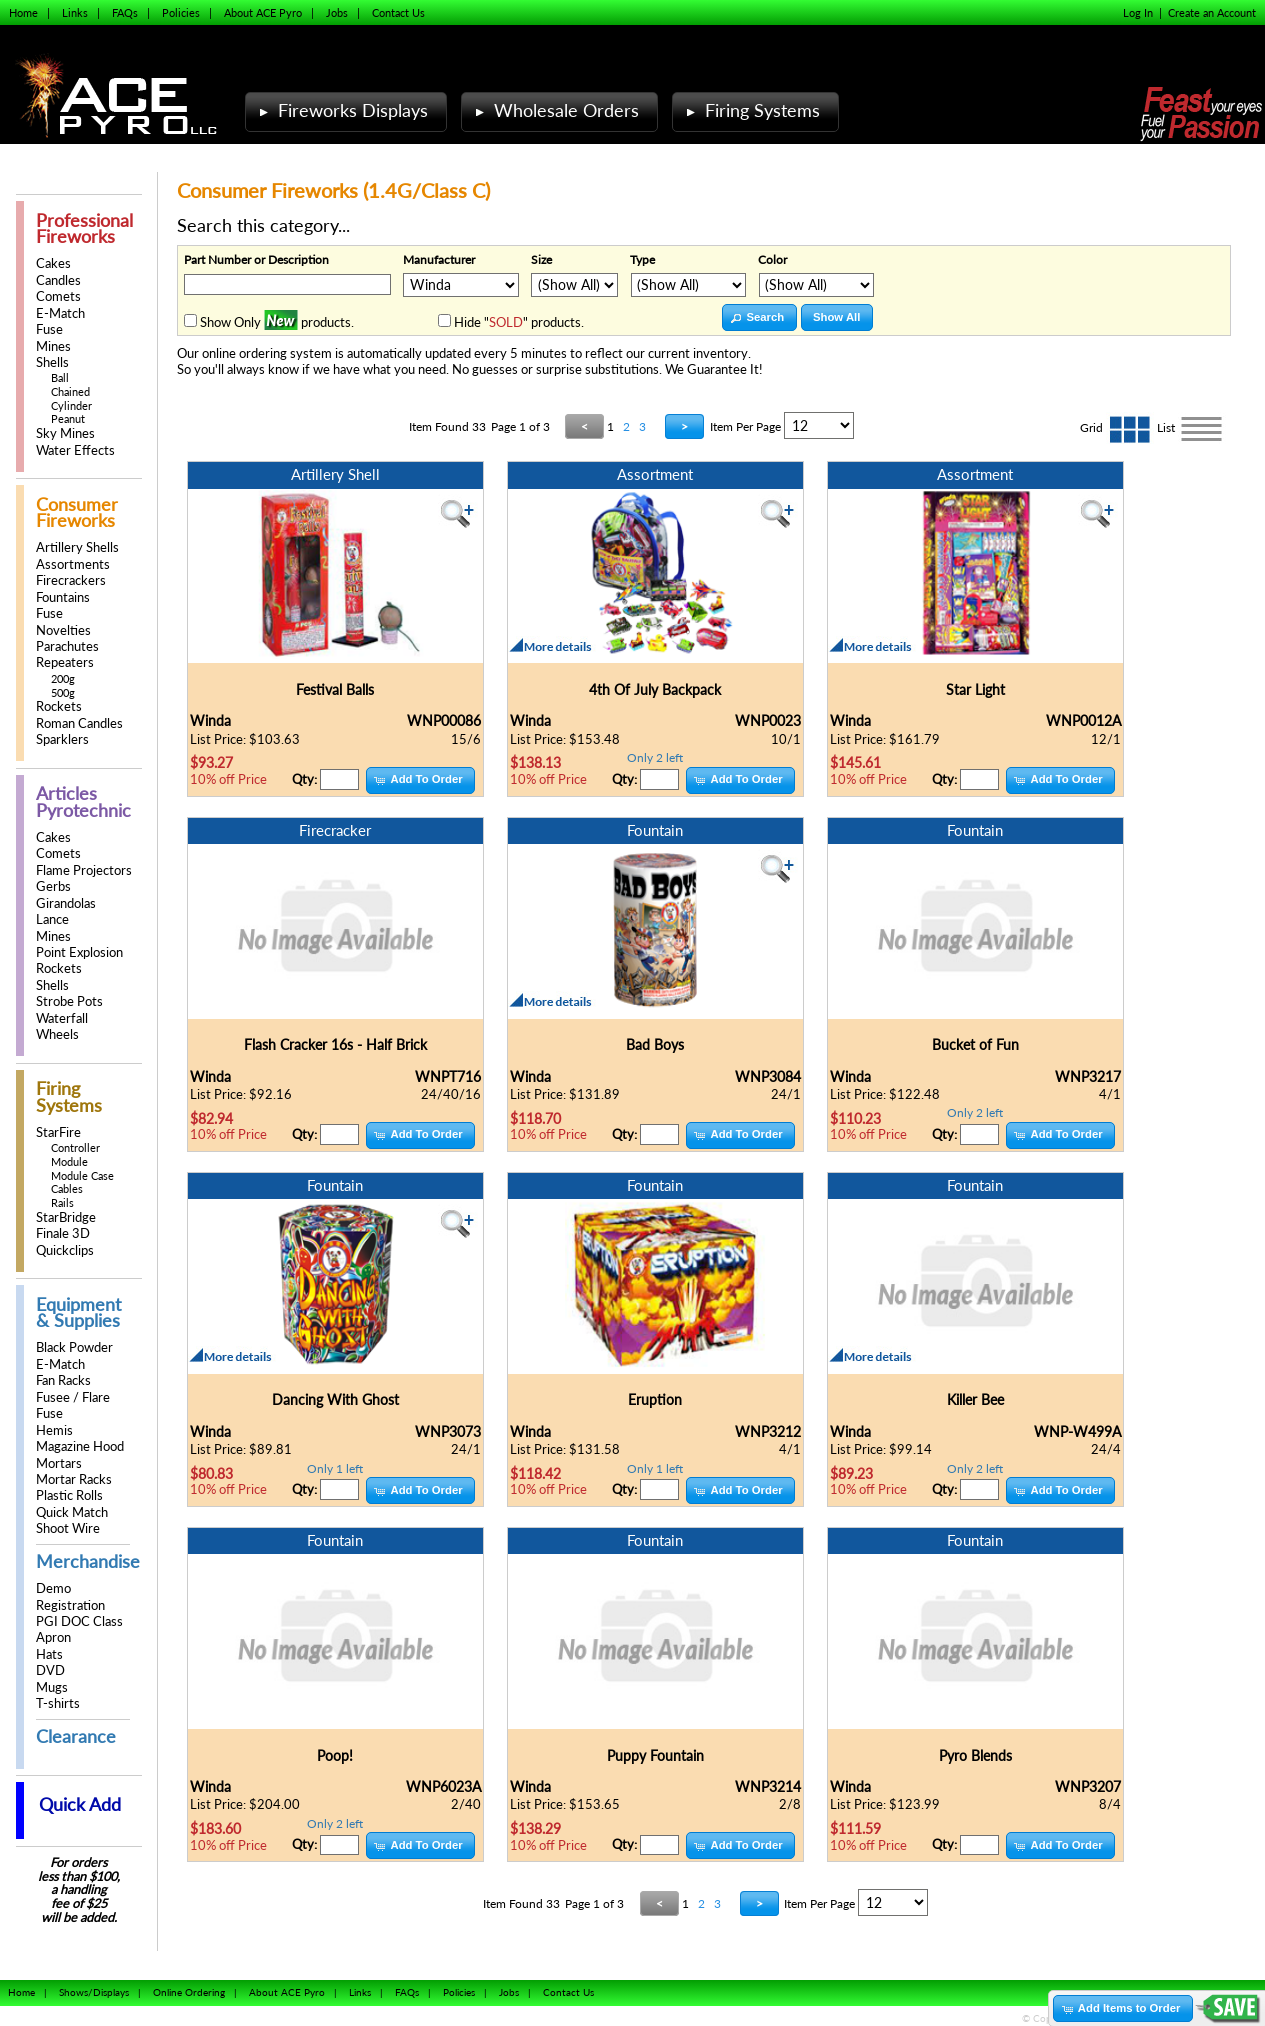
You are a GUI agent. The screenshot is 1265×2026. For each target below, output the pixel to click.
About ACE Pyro (263, 12)
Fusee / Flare (73, 1397)
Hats (49, 1654)
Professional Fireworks (84, 228)
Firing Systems (751, 110)
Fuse (49, 329)
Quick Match (72, 1512)
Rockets (59, 706)
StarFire (58, 1132)
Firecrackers (71, 580)
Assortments (73, 564)
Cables (67, 1188)
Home (23, 12)
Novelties (63, 630)
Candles (58, 280)
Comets (58, 296)
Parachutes (67, 646)
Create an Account (1212, 12)
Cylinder (71, 405)
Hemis (54, 1430)
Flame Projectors (84, 870)
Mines (53, 346)
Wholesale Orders (555, 110)
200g (63, 678)
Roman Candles (79, 723)
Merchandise (88, 1561)
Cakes (53, 263)
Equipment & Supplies (78, 1312)
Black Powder (74, 1347)
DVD (50, 1670)
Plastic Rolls (69, 1495)
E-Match (60, 313)
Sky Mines (65, 433)
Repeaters (65, 662)
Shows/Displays (94, 1992)
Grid (1118, 427)
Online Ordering (189, 1992)
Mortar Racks (74, 1479)
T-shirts (58, 1703)
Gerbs (53, 886)
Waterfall (62, 1018)
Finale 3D (63, 1233)
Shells (52, 362)
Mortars (59, 1463)
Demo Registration (70, 1596)
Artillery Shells (77, 547)
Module (69, 1161)
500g (63, 692)
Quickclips (65, 1250)
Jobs (337, 12)
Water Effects (75, 450)
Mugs (52, 1687)
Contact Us (398, 12)
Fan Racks (63, 1380)
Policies (181, 12)
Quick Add (80, 1804)
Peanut (68, 418)
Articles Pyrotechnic (83, 801)
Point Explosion (79, 952)
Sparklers (62, 739)
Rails (62, 1202)
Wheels (57, 1034)
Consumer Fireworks (77, 512)
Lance (52, 919)
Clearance (76, 1736)
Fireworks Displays (341, 110)
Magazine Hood (80, 1446)
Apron (53, 1637)
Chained (70, 391)
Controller (75, 1147)
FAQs (125, 12)
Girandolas (66, 903)
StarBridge (66, 1217)
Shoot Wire (68, 1528)
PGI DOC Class (79, 1621)
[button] (759, 317)
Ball (60, 377)
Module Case (82, 1175)
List (1191, 427)
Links (75, 12)
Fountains (63, 597)
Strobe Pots (69, 1001)
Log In (1138, 12)
